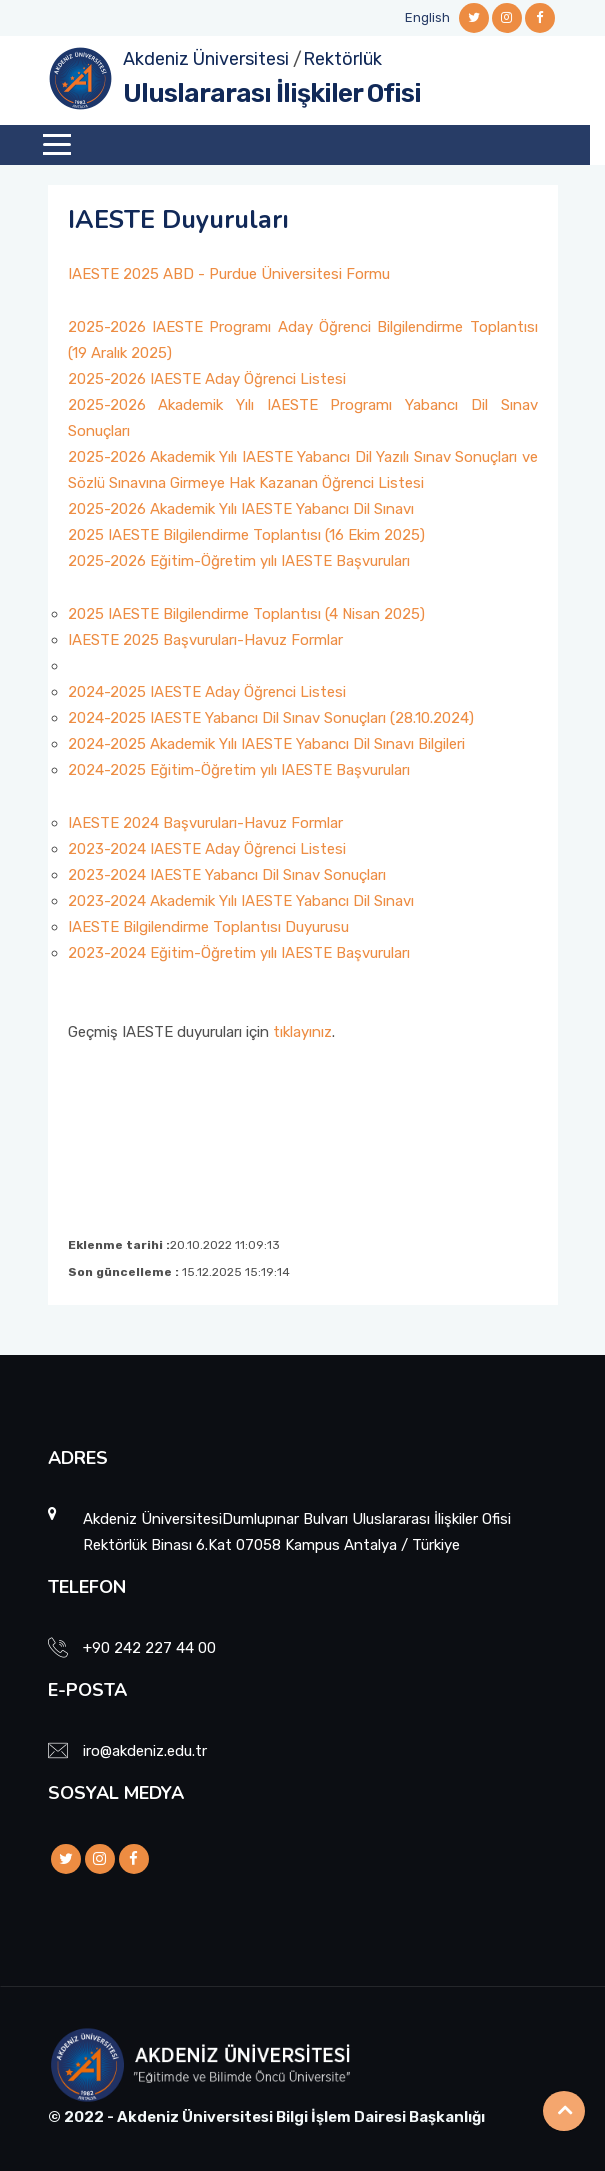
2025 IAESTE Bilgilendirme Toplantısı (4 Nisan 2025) (246, 614)
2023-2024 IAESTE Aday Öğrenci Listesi (207, 849)
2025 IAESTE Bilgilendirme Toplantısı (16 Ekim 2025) (246, 535)
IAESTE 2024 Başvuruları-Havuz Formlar (205, 823)
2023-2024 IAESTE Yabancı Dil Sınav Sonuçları (227, 875)
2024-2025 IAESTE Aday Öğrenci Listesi (207, 692)
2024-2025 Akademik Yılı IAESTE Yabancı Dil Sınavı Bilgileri (266, 744)
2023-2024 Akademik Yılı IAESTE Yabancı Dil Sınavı (241, 901)
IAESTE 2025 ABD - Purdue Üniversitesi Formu (229, 274)
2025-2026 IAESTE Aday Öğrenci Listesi (207, 379)
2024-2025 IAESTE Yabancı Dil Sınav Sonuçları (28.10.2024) (271, 718)
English (427, 17)
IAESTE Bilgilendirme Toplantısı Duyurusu (208, 927)
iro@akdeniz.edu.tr (145, 1751)
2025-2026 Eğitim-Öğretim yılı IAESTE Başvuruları (239, 561)
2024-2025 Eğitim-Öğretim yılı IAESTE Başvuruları (239, 770)
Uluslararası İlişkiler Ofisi (272, 93)
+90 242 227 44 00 (149, 1648)
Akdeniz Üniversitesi (206, 59)
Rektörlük (342, 59)
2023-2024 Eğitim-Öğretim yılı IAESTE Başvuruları (239, 953)
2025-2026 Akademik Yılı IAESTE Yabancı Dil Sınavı (241, 509)
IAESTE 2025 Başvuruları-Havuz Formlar (205, 640)
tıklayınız (302, 1032)
